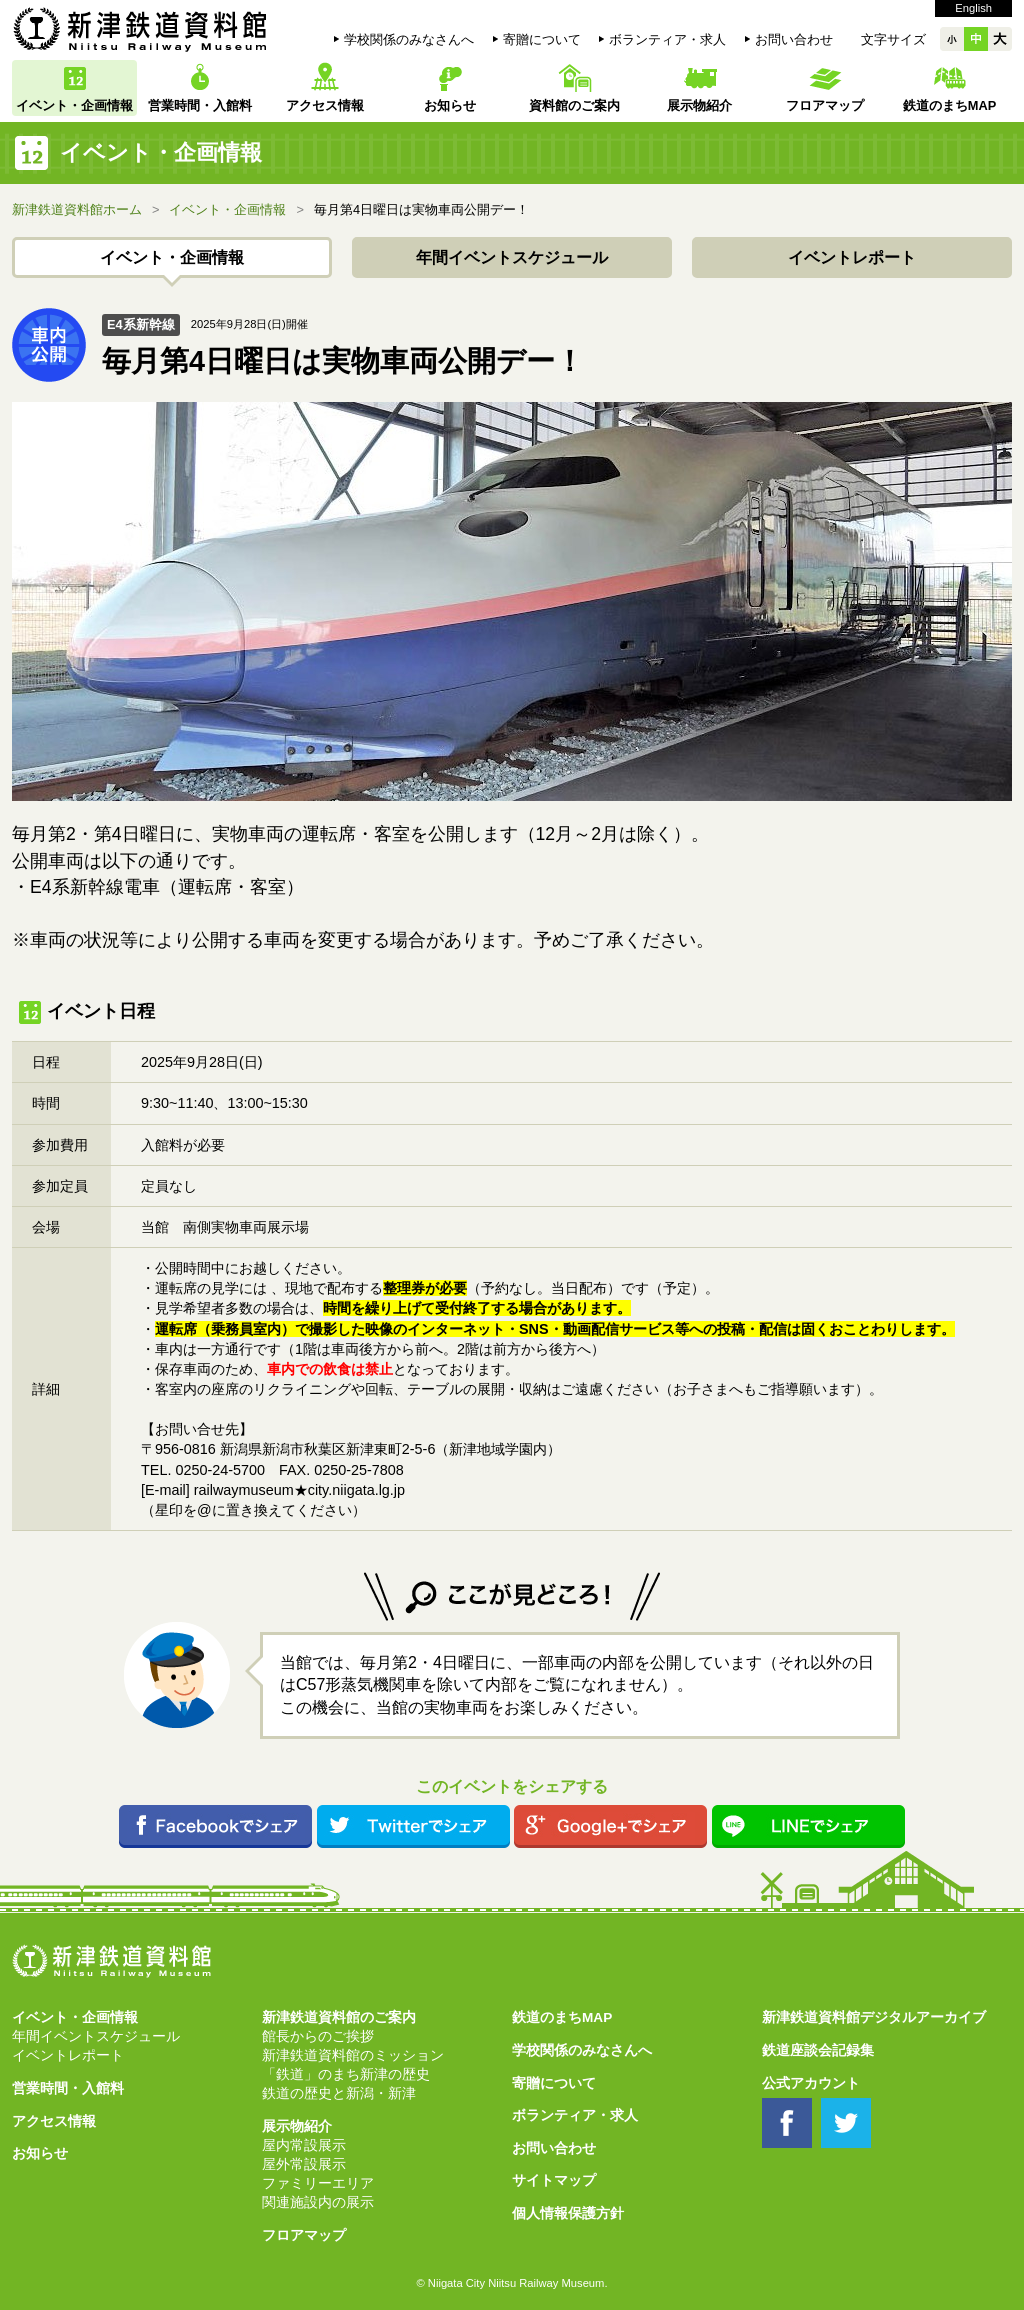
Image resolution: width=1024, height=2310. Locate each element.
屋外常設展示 (304, 2164)
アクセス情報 (325, 105)
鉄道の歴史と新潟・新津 (339, 2093)
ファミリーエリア (318, 2183)
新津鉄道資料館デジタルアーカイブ (874, 2017)
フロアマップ (825, 105)
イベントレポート (852, 257)
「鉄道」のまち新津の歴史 (346, 2074)
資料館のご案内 (574, 105)
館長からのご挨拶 (318, 2036)
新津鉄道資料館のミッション (353, 2055)
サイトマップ (554, 2180)
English (973, 8)
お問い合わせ (794, 39)
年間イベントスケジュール (512, 257)
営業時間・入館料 (200, 105)
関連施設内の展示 (318, 2202)
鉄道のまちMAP (949, 105)
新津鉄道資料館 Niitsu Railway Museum (140, 29)
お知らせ (450, 105)
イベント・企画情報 (74, 105)
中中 (976, 39)
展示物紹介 (699, 105)
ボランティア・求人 (667, 39)
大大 (1000, 39)
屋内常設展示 (304, 2145)
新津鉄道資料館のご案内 (339, 2017)
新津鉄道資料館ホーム (77, 209)
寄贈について (542, 39)
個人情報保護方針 (568, 2213)
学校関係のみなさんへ (409, 39)
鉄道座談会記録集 (818, 2050)
